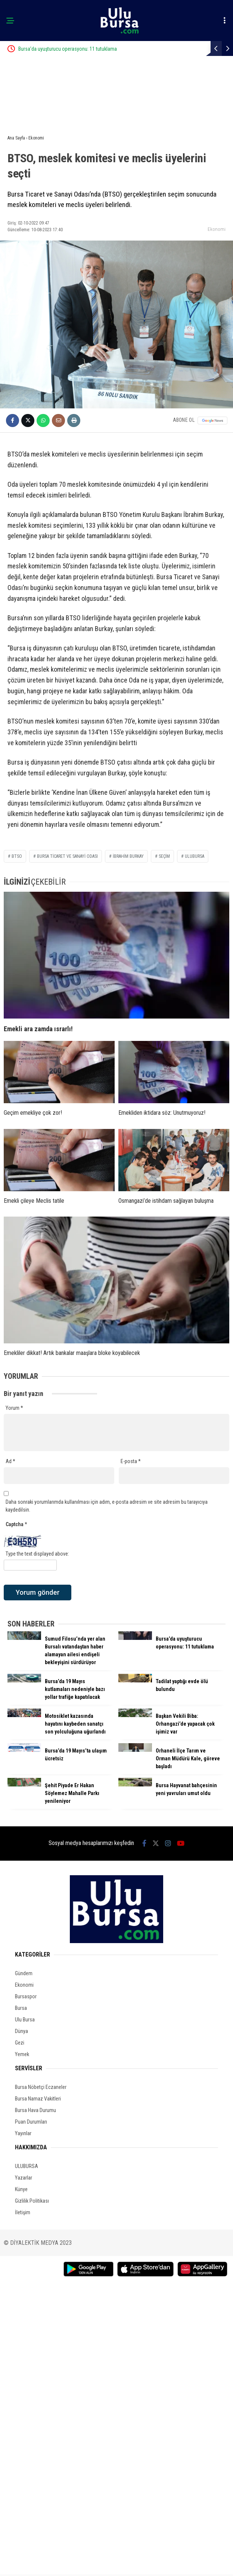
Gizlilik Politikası (32, 2201)
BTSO (17, 856)
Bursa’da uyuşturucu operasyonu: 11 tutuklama (94, 49)
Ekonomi (217, 229)
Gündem (23, 1973)
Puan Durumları (31, 2122)
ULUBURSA (26, 2166)
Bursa (21, 2008)
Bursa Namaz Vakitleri (38, 2099)
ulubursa (194, 856)
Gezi (19, 2043)
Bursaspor (26, 1996)
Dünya (21, 2031)
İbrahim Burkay (128, 856)
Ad (10, 1461)
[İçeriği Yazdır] (73, 420)
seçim (164, 856)
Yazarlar (23, 2178)
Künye (21, 2189)
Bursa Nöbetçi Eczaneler (40, 2087)
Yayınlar (23, 2133)
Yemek (22, 2054)
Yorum (14, 1408)
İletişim (22, 2212)
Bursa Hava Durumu (35, 2110)
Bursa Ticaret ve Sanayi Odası (67, 856)
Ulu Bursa (25, 2020)
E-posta (131, 1461)
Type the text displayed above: (37, 1554)
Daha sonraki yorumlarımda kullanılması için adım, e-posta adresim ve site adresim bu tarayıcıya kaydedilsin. (107, 1506)
